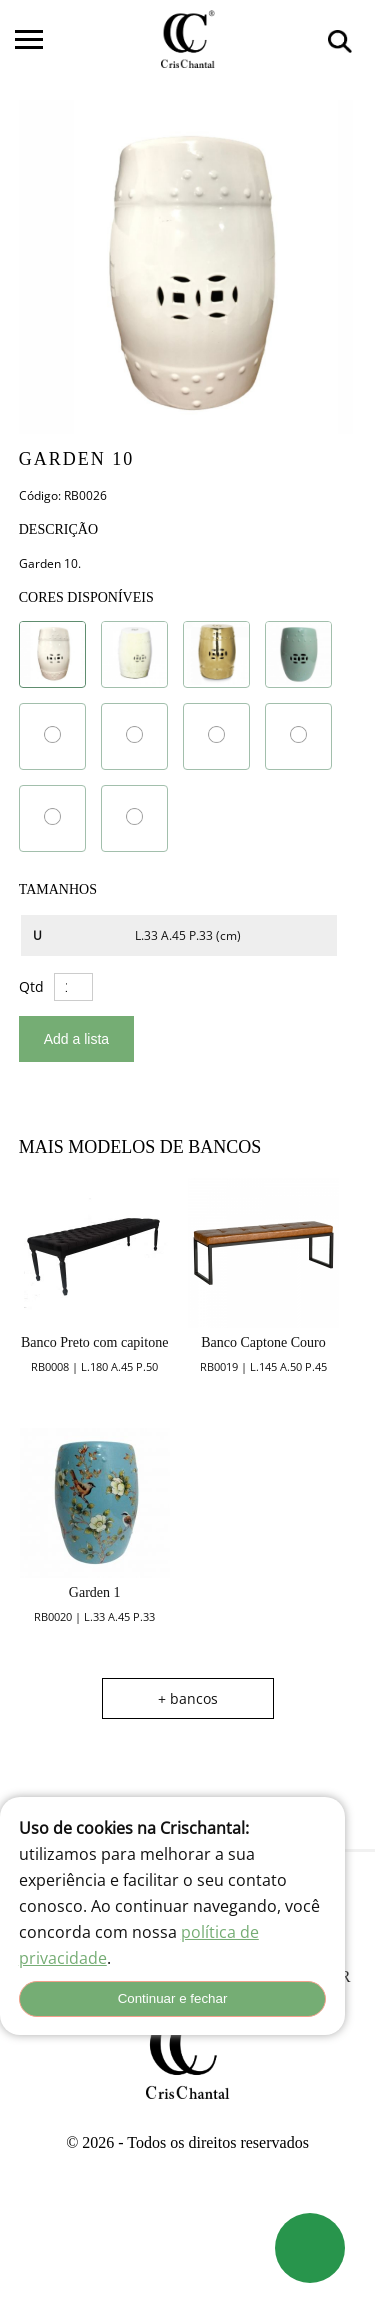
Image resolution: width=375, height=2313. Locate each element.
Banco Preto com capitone (94, 1342)
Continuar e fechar (173, 1998)
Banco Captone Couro (263, 1342)
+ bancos (188, 1698)
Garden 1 (95, 1592)
